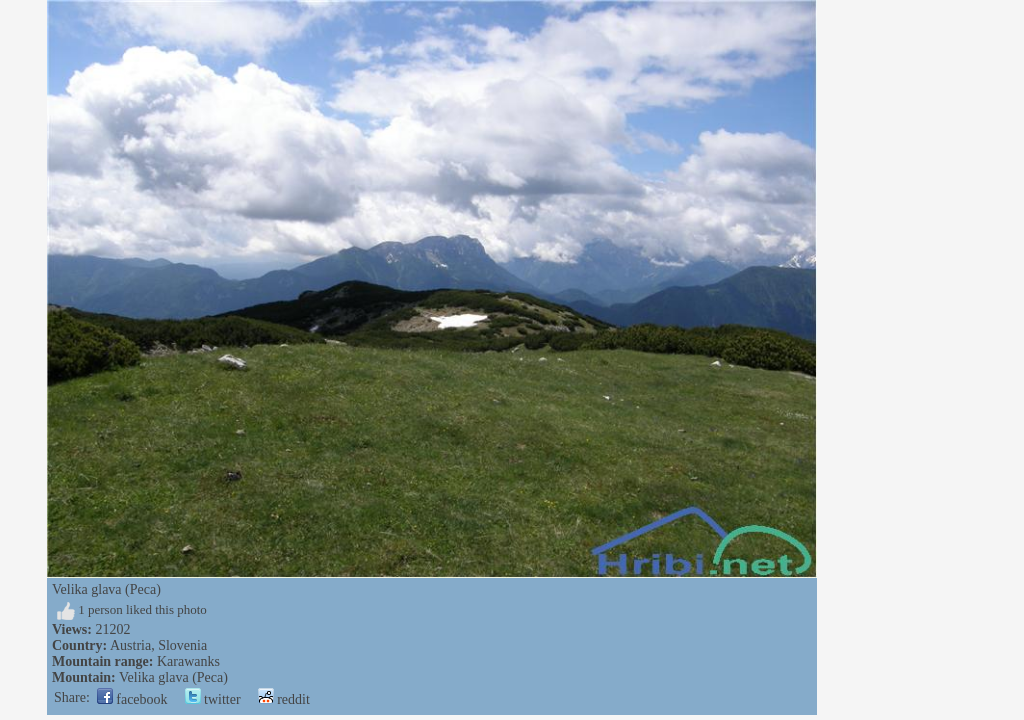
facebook (132, 699)
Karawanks (188, 661)
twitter (213, 699)
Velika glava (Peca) (173, 677)
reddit (284, 699)
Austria (130, 645)
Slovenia (182, 645)
